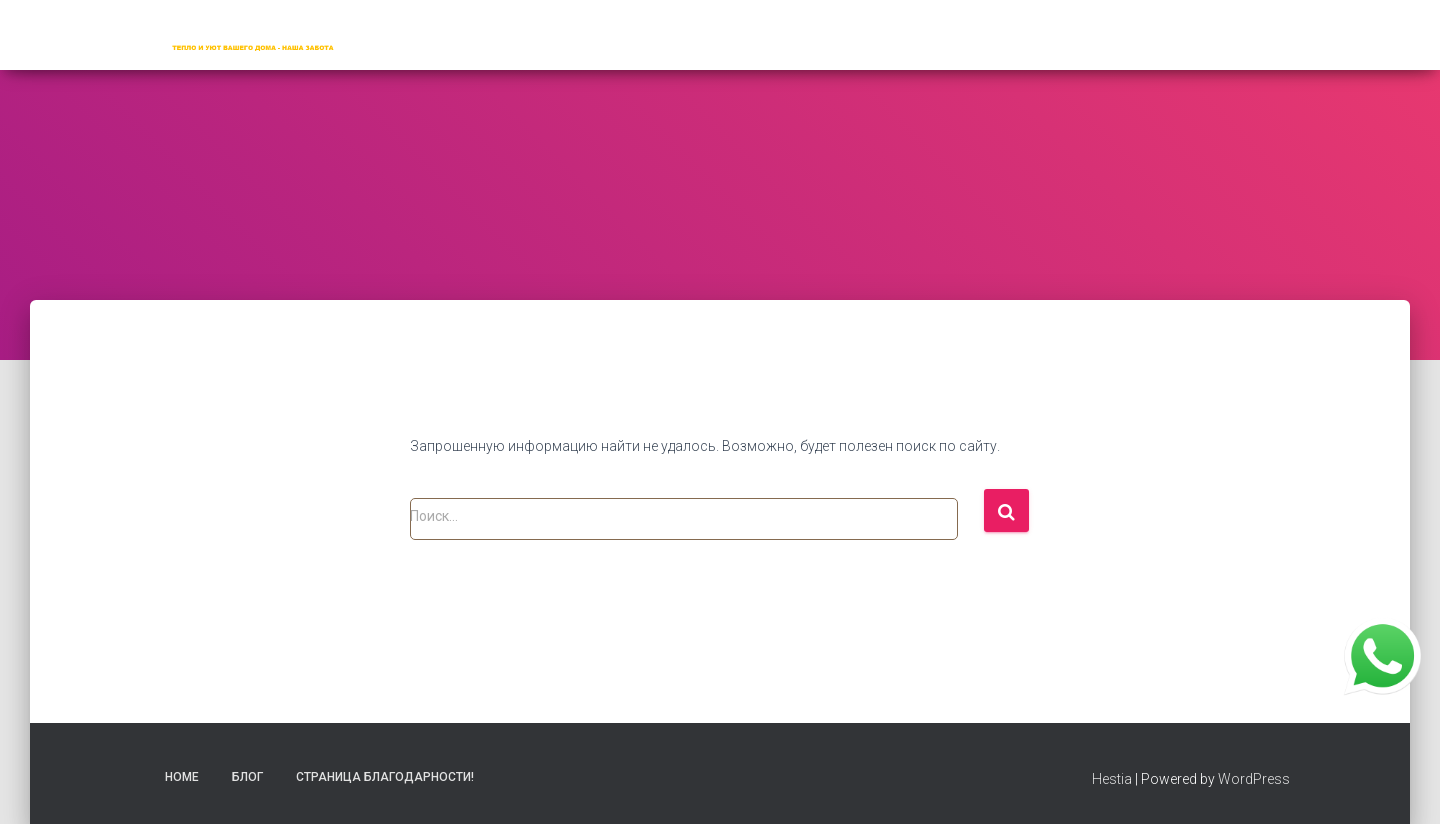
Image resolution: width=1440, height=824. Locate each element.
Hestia (1112, 779)
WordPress (1254, 779)
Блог (247, 777)
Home (182, 777)
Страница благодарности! (385, 777)
